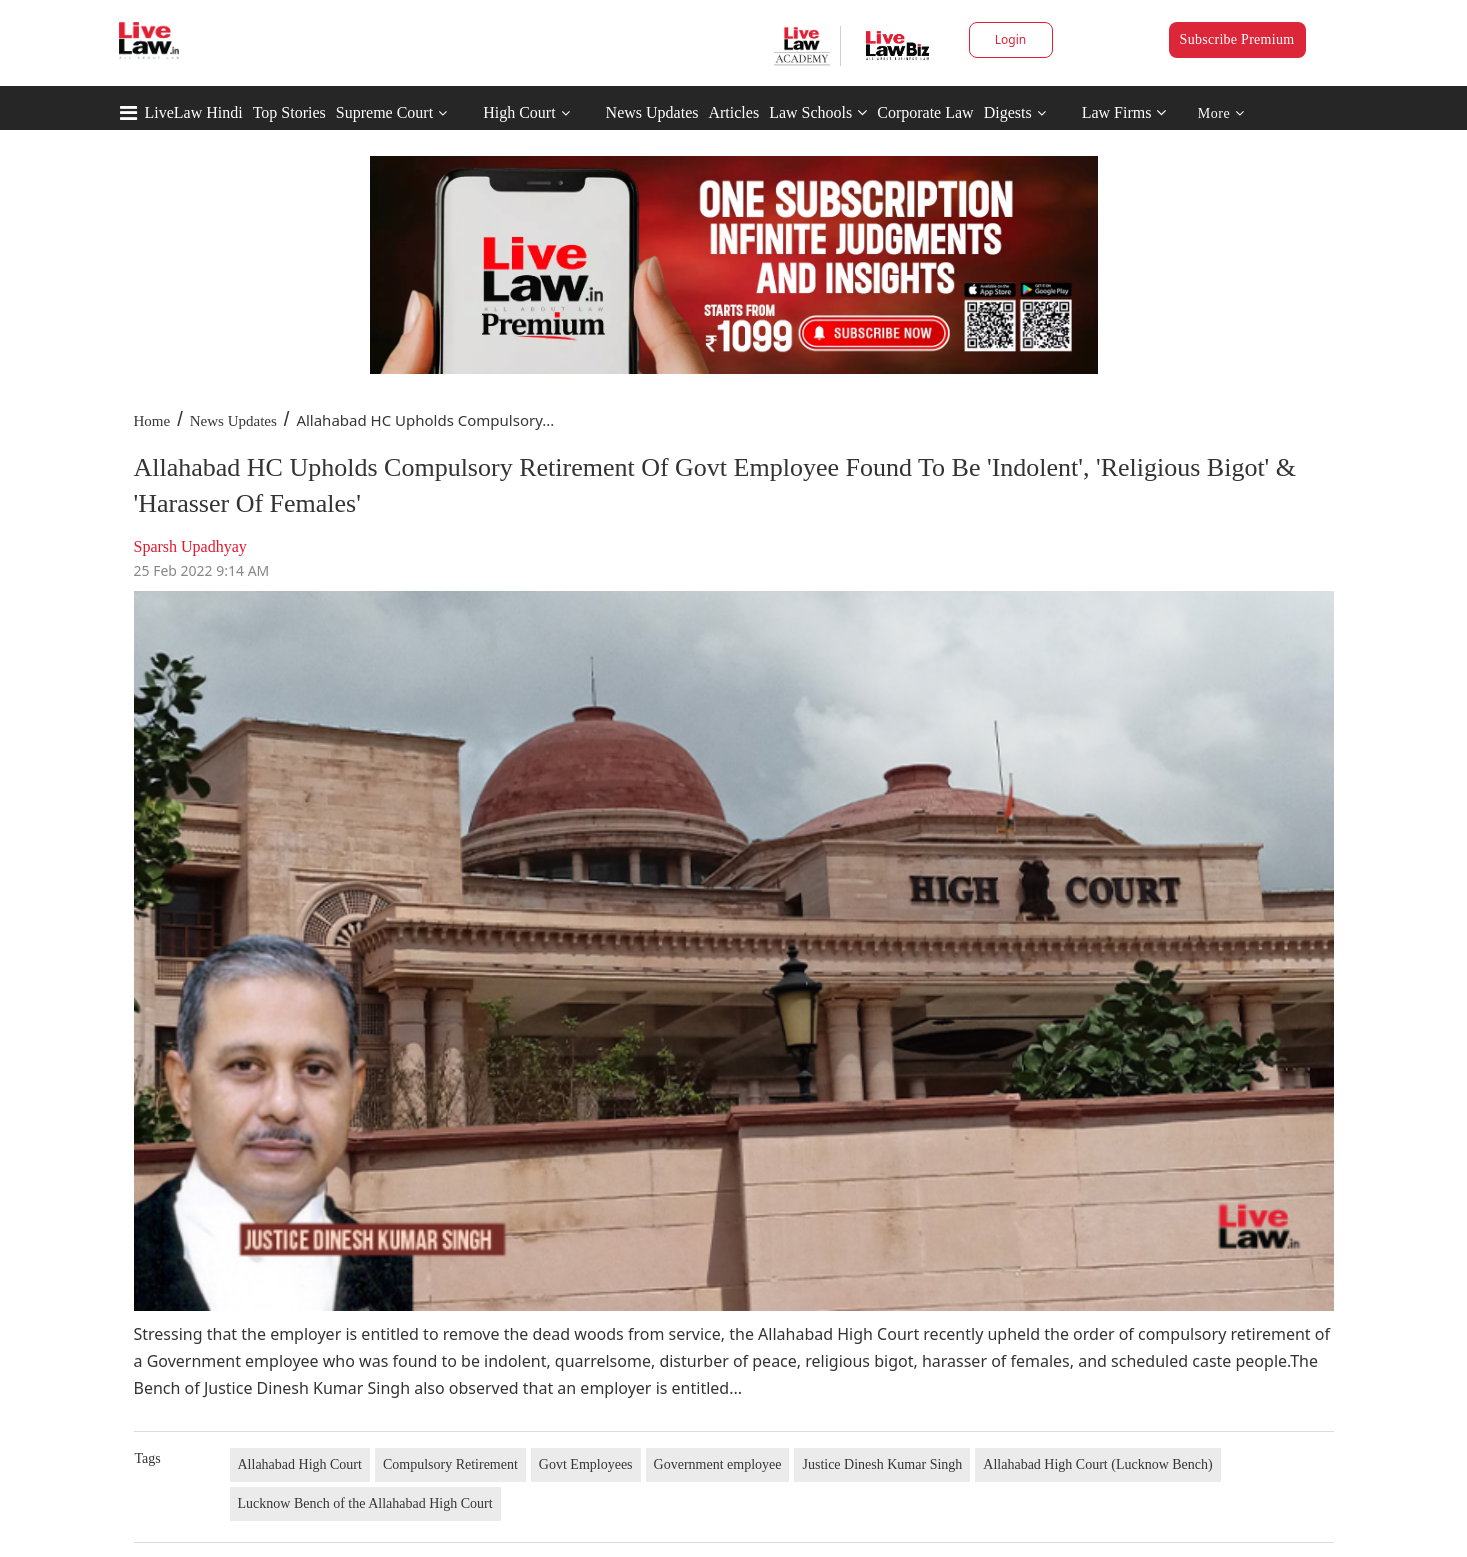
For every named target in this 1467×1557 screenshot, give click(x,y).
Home (152, 421)
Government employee (718, 1464)
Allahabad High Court (300, 1464)
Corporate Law (925, 112)
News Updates (652, 112)
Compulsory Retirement (450, 1464)
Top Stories (289, 112)
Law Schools (818, 112)
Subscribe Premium (1237, 39)
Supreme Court (384, 112)
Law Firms (1124, 112)
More (1221, 113)
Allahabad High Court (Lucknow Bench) (1097, 1464)
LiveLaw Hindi (194, 112)
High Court (519, 112)
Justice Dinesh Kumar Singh (882, 1464)
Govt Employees (586, 1464)
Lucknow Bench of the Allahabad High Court (365, 1503)
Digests (1008, 112)
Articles (733, 112)
